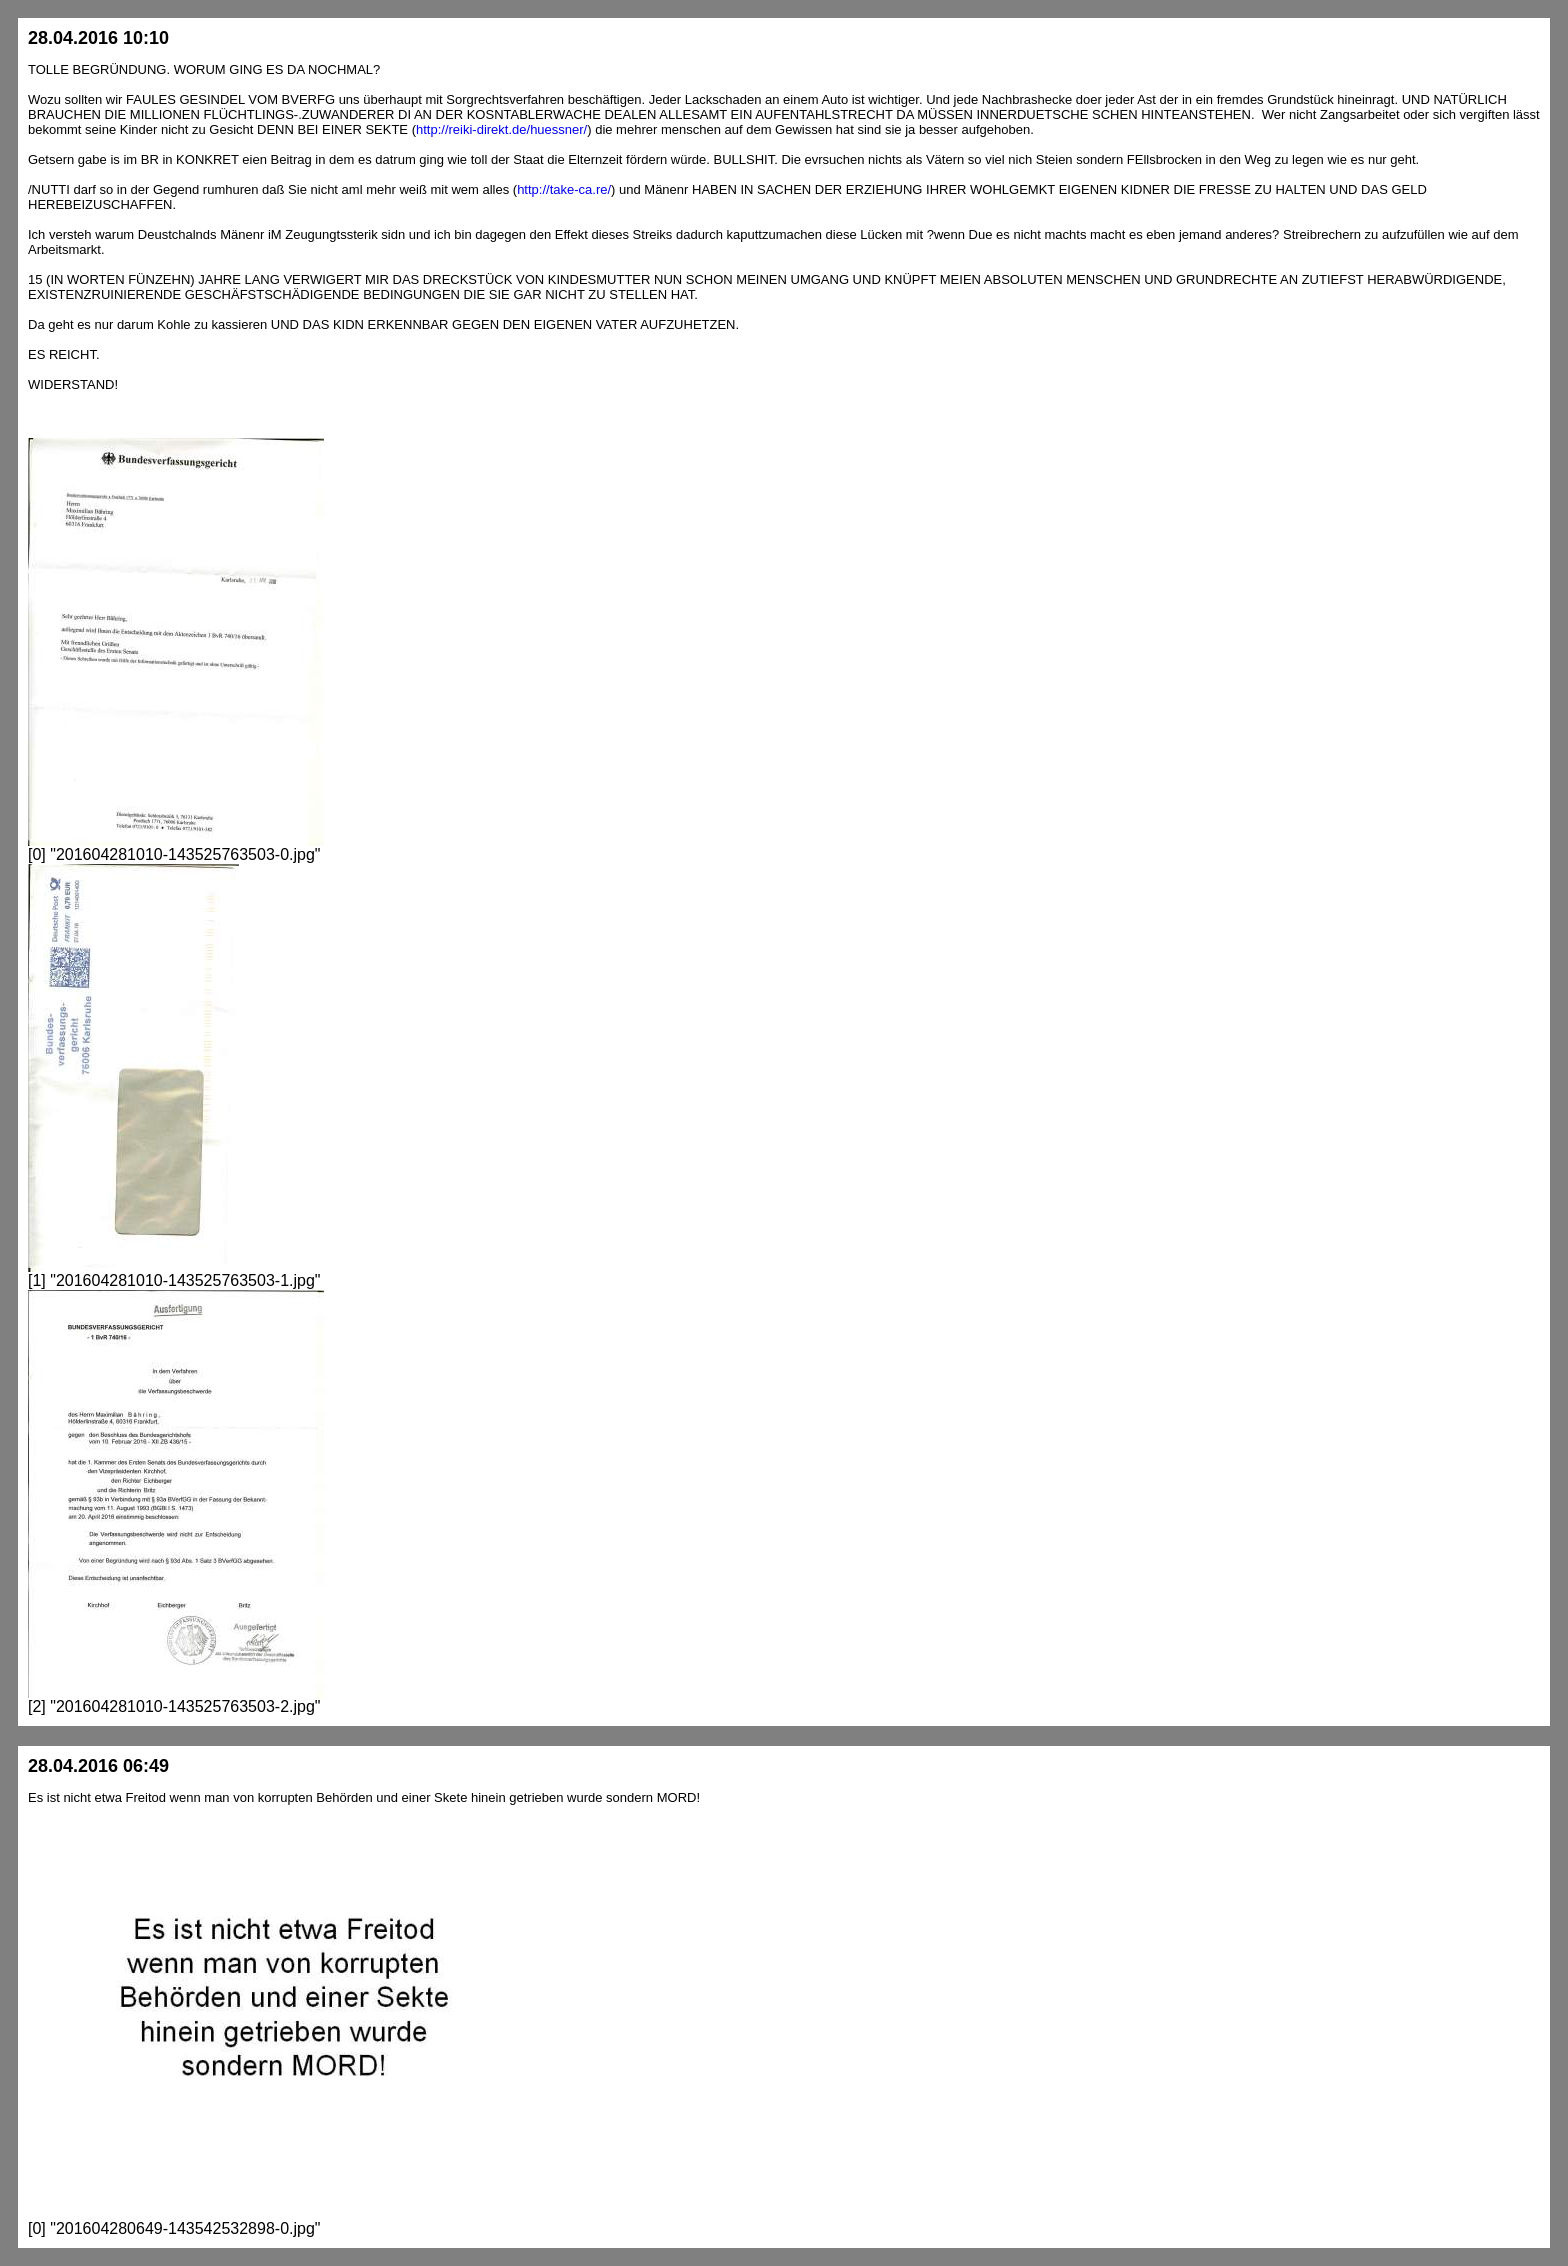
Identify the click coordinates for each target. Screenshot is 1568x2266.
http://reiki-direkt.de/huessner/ (501, 129)
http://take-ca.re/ (564, 189)
